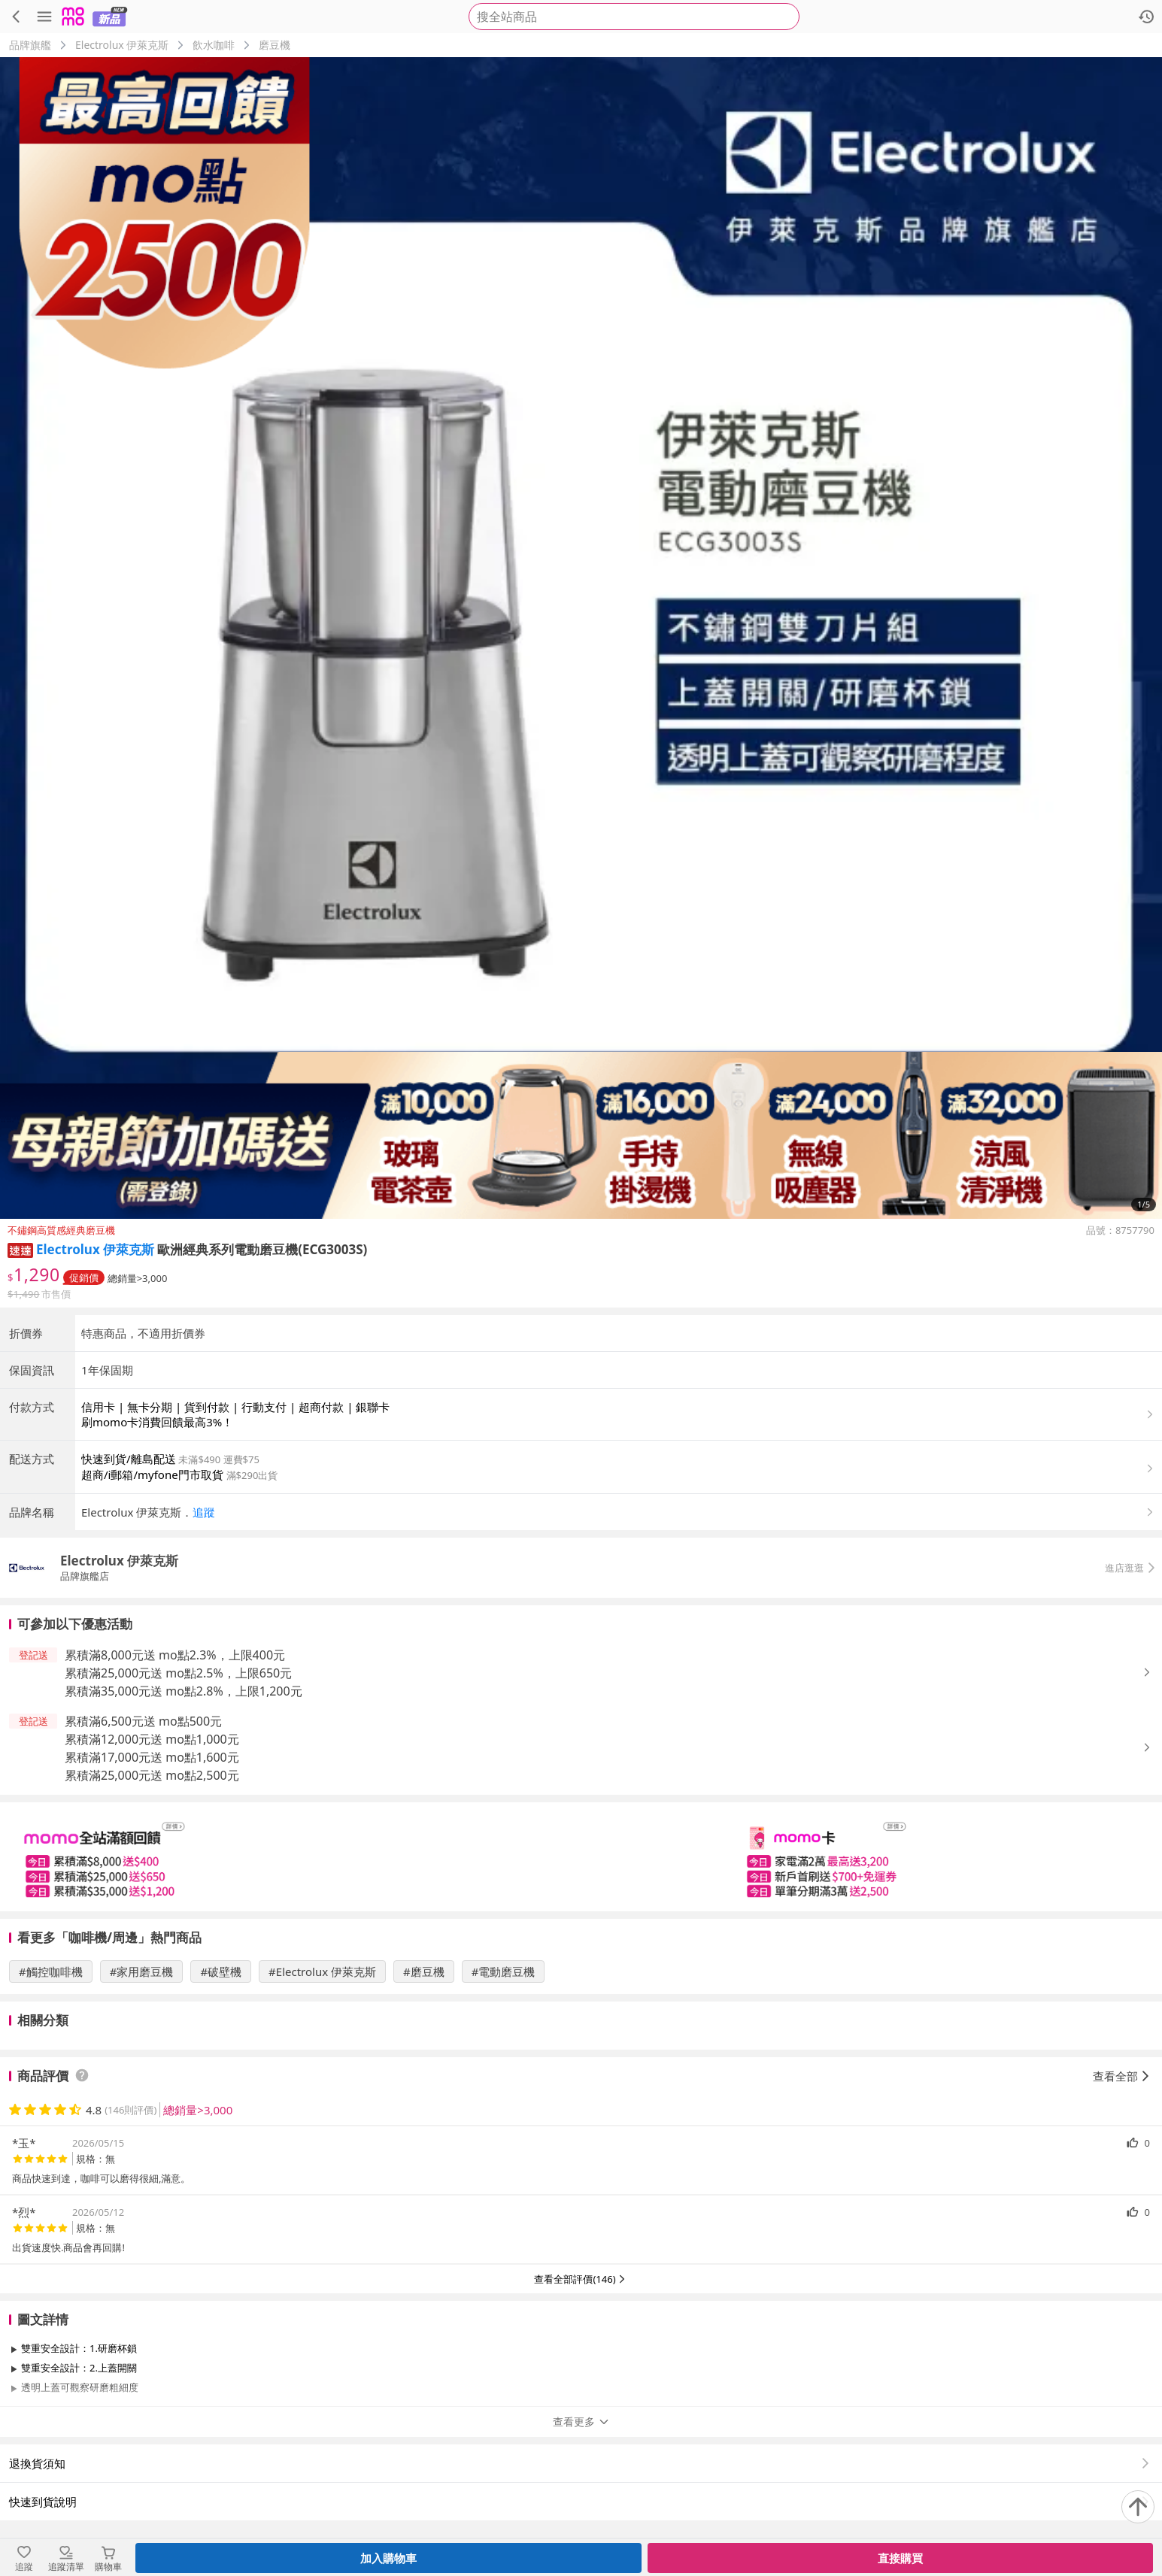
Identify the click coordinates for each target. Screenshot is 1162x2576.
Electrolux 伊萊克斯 (121, 45)
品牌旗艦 (30, 45)
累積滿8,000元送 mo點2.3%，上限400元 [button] (175, 1655)
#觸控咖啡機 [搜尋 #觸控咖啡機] (51, 1971)
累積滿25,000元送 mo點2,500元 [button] (152, 1775)
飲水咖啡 (214, 45)
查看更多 (581, 2421)
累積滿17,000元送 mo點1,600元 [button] (152, 1757)
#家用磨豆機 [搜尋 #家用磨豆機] (142, 1971)
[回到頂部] (1137, 2506)
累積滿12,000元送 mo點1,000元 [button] (152, 1739)
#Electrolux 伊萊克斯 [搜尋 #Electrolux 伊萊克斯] (322, 1971)
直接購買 (900, 2557)
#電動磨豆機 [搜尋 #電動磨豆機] (503, 1971)
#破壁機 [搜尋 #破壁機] (220, 1971)
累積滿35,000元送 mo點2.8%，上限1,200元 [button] (183, 1691)
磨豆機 (274, 45)
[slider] (581, 1857)
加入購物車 (388, 2557)
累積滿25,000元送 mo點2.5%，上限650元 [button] (178, 1673)
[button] (20, 1249)
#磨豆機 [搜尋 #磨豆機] (423, 1971)
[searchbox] (634, 16)
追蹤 (204, 1512)
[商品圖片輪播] (581, 638)
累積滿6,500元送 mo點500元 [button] (143, 1721)
